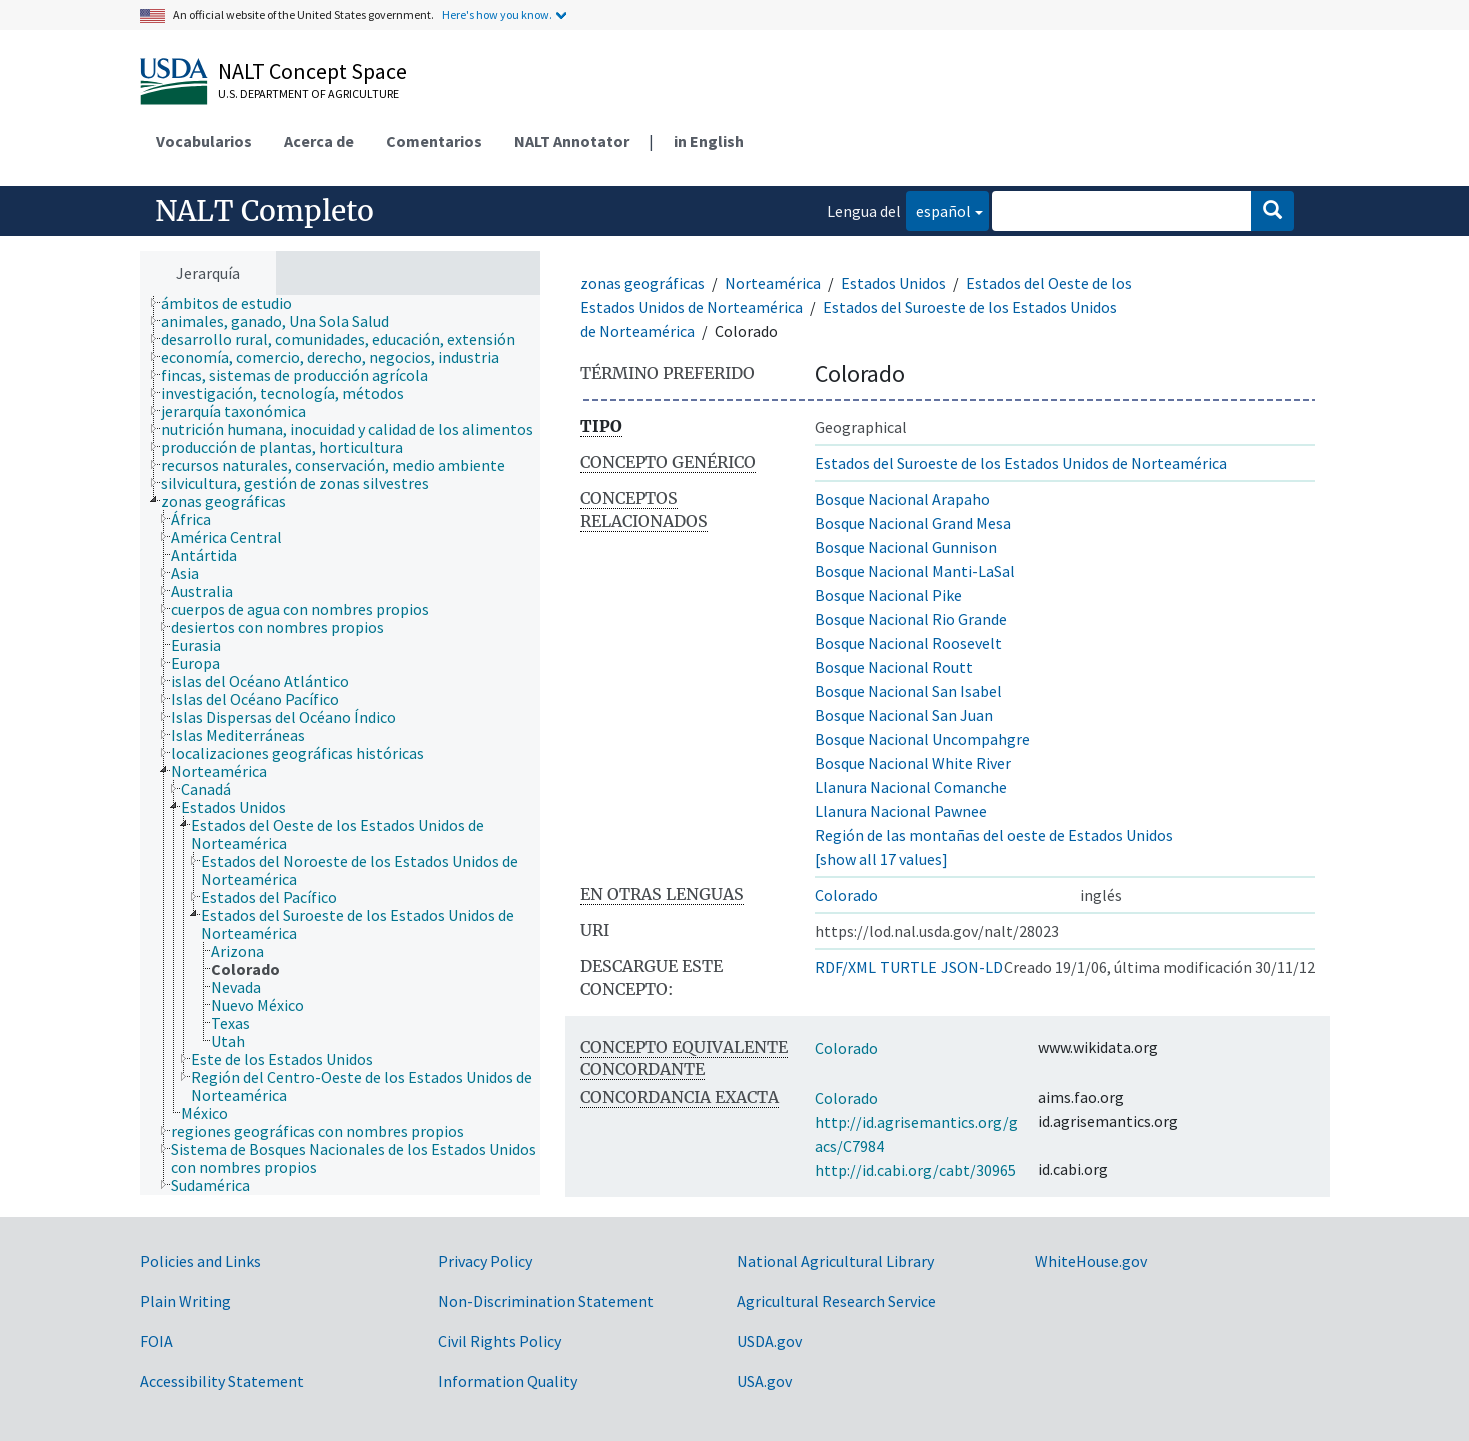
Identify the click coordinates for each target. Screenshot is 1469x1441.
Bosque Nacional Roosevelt (908, 643)
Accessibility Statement (222, 1381)
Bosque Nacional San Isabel (908, 691)
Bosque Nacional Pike (888, 595)
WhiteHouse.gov (1091, 1261)
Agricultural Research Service (836, 1301)
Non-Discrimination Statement (546, 1301)
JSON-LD (972, 967)
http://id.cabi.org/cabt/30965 (915, 1170)
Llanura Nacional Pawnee (901, 811)
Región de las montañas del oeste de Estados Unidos (994, 835)
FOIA (156, 1341)
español (938, 209)
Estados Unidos (893, 283)
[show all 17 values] (881, 859)
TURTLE (908, 967)
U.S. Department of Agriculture (308, 93)
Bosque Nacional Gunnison (906, 547)
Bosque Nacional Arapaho (902, 499)
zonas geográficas (642, 283)
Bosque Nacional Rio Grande (911, 619)
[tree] (340, 745)
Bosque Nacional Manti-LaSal (915, 571)
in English (709, 141)
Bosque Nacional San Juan (904, 715)
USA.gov (764, 1381)
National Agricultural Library (835, 1261)
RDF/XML (845, 967)
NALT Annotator (571, 141)
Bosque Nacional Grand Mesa (913, 523)
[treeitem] (235, 303)
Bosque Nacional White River (913, 763)
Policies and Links (200, 1261)
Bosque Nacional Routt (894, 667)
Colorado (846, 895)
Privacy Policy (485, 1261)
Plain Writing (185, 1301)
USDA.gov (769, 1341)
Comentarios (434, 141)
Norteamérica (773, 283)
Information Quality (507, 1381)
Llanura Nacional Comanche (911, 787)
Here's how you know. (497, 14)
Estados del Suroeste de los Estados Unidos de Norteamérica (1021, 463)
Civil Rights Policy (499, 1341)
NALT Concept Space (312, 71)
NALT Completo (264, 211)
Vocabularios (204, 141)
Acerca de (319, 141)
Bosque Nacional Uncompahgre (922, 739)
